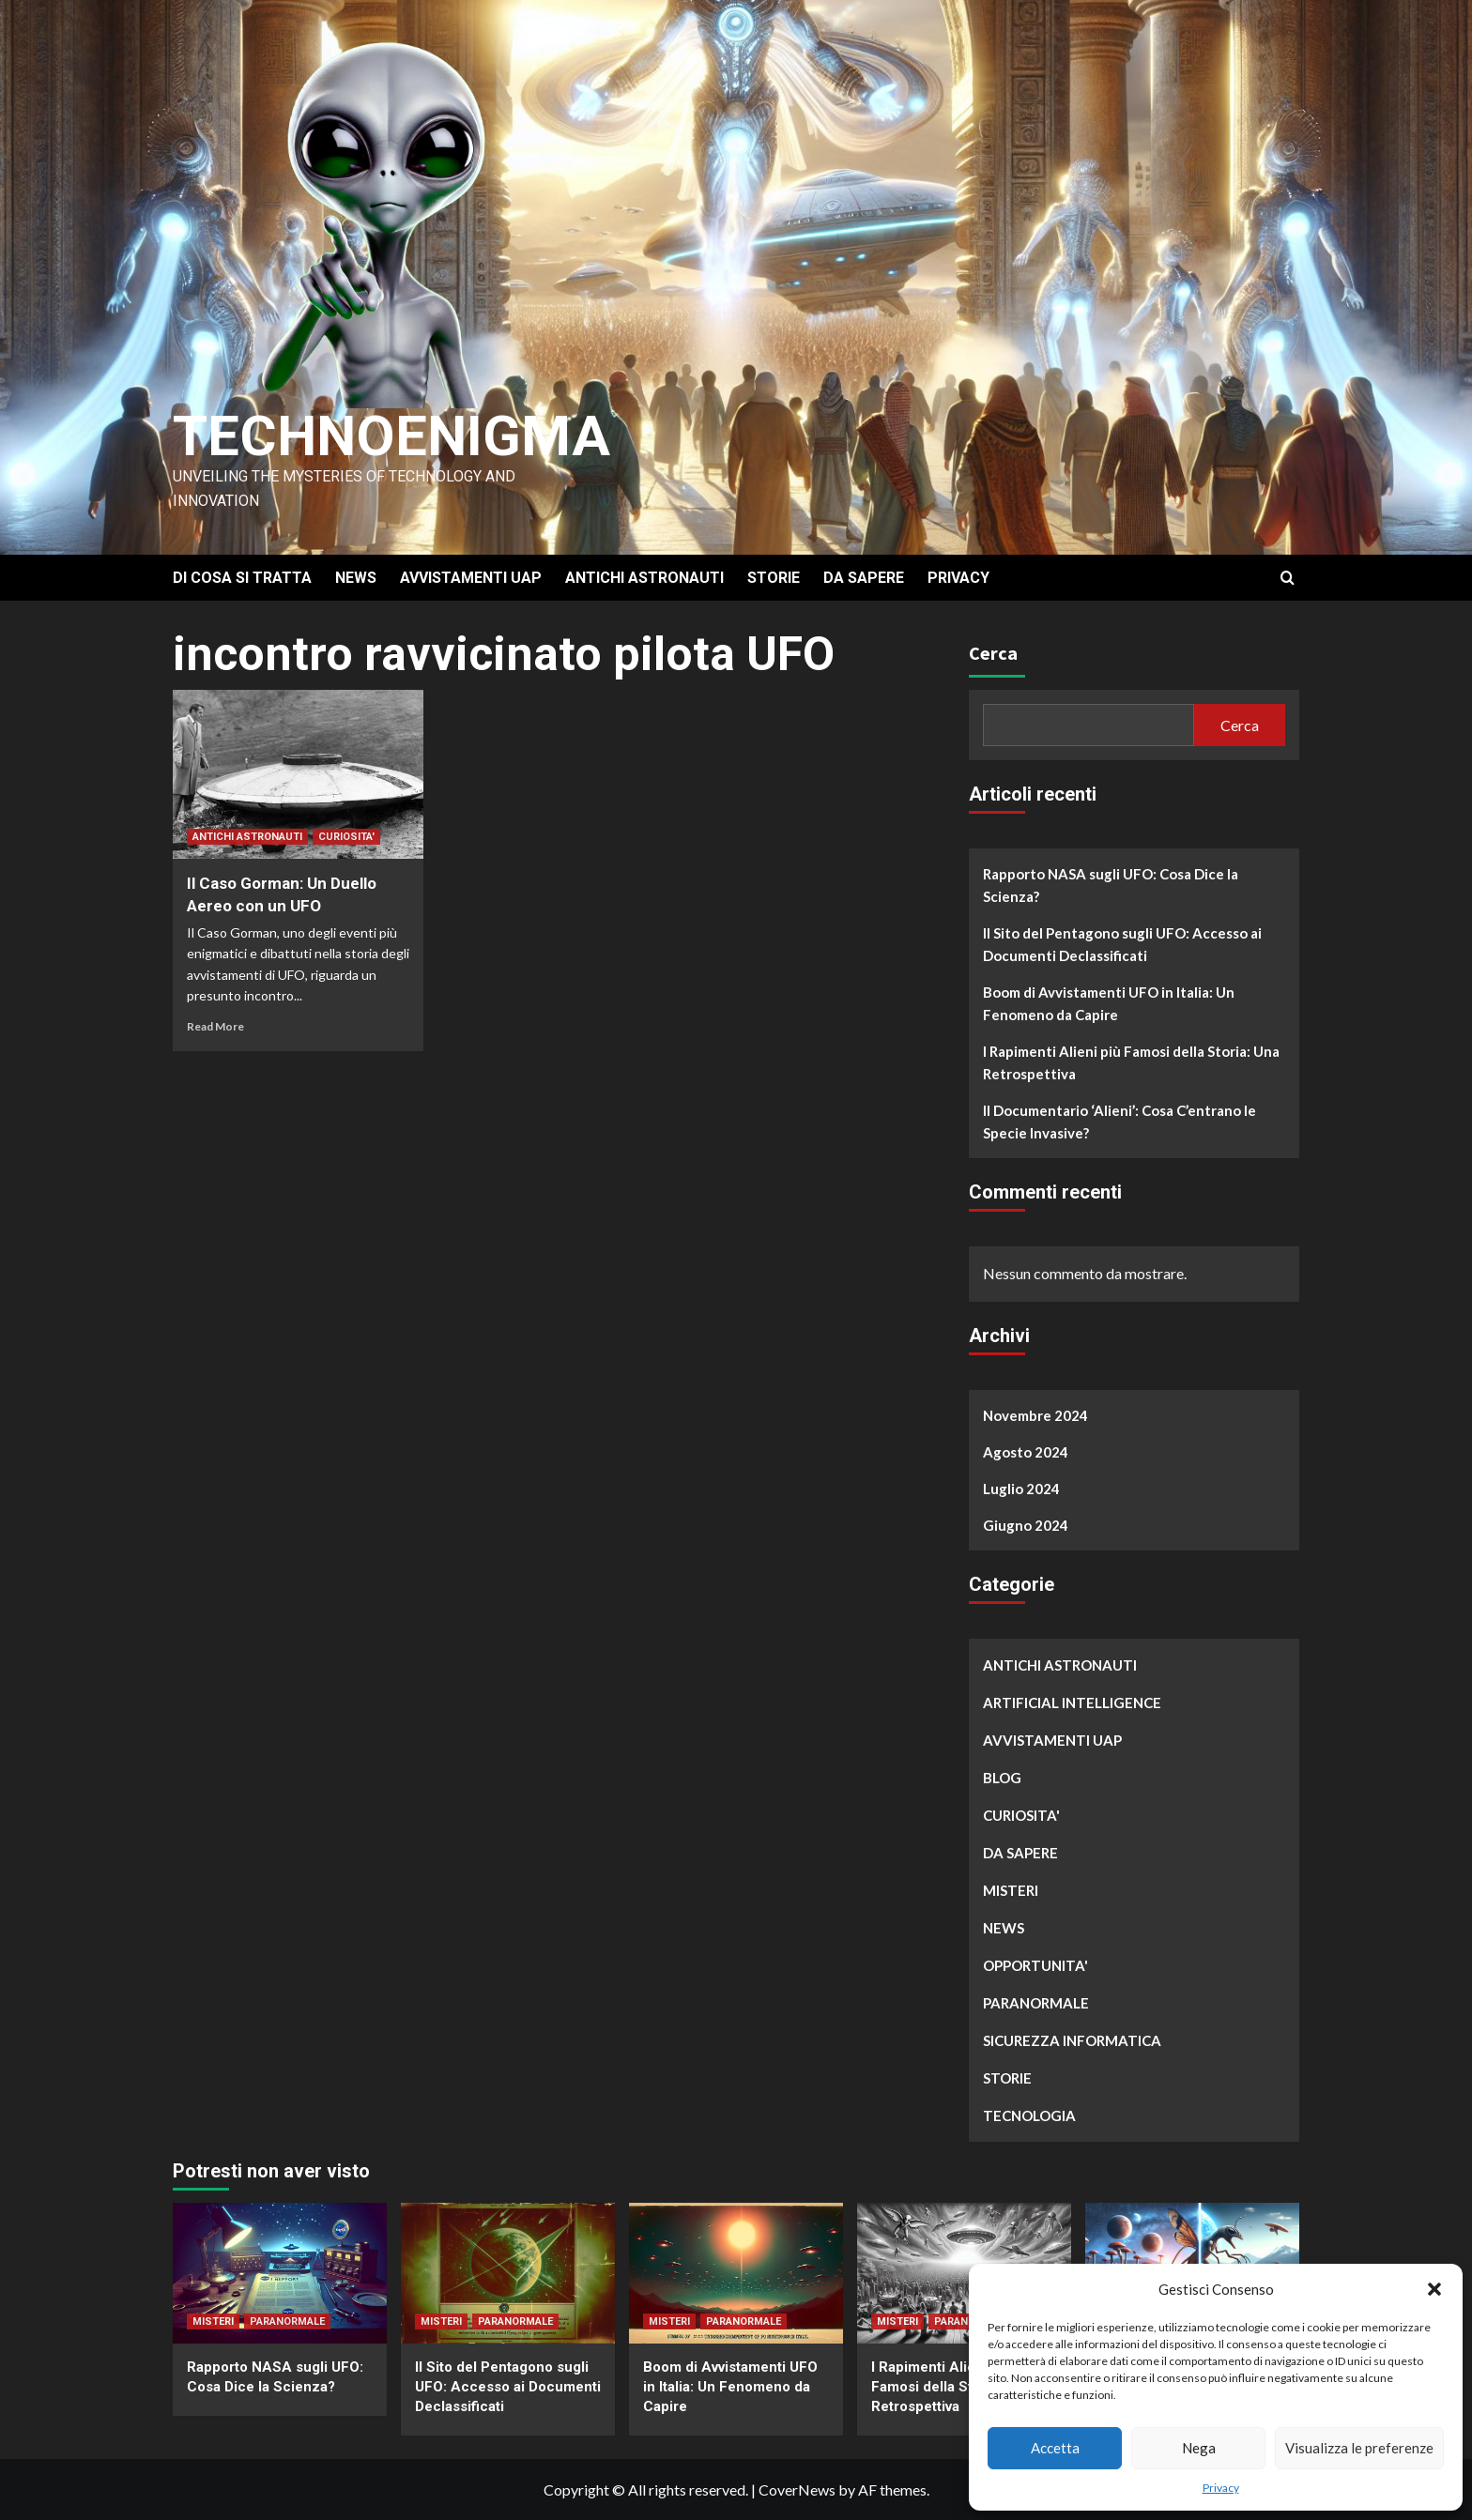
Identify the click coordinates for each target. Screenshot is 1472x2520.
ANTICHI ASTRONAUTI (644, 578)
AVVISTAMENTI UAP (471, 578)
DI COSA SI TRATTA (242, 578)
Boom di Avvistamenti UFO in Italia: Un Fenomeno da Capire (1108, 1003)
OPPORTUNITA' (1035, 1965)
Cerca (993, 652)
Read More (215, 1026)
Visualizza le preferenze (1359, 2447)
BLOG (1002, 1777)
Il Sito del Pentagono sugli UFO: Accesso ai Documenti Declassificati (1122, 944)
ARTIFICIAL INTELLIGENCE (1072, 1702)
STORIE (773, 578)
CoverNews (797, 2489)
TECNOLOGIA (1029, 2115)
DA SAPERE (863, 578)
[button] (1434, 2289)
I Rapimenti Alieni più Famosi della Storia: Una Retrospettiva (1131, 1062)
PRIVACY (958, 578)
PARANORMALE (1036, 2002)
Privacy (1221, 2488)
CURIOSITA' (346, 837)
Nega (1199, 2447)
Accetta (1055, 2447)
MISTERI (1010, 1890)
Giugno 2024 (1025, 1525)
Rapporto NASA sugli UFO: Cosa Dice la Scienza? (1110, 885)
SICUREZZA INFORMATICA (1072, 2040)
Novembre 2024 (1035, 1415)
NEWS (355, 578)
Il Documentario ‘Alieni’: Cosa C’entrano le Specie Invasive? (1119, 1121)
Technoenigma (391, 436)
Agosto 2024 (1025, 1451)
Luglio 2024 (1021, 1488)
